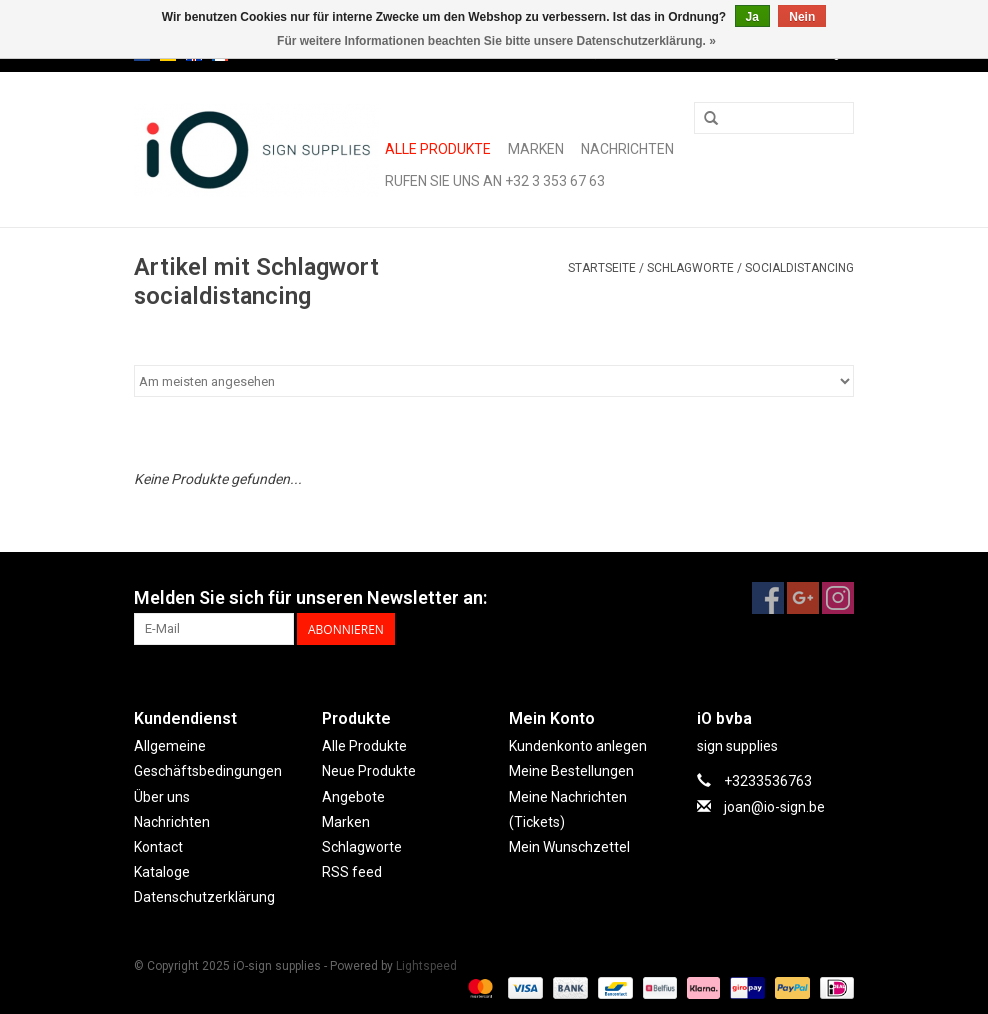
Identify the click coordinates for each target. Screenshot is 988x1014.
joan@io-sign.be (774, 807)
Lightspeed (426, 966)
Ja (752, 17)
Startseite (602, 268)
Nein (802, 17)
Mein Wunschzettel (569, 847)
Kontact (158, 847)
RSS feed (352, 872)
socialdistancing (799, 268)
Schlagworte (690, 268)
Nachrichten (627, 149)
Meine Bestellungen (571, 771)
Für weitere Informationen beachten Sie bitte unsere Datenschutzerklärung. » (496, 41)
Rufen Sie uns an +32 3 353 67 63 (495, 181)
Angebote (353, 797)
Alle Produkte (438, 149)
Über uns (162, 797)
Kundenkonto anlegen (578, 746)
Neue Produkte (369, 771)
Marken (536, 149)
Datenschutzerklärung (204, 897)
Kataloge (162, 872)
